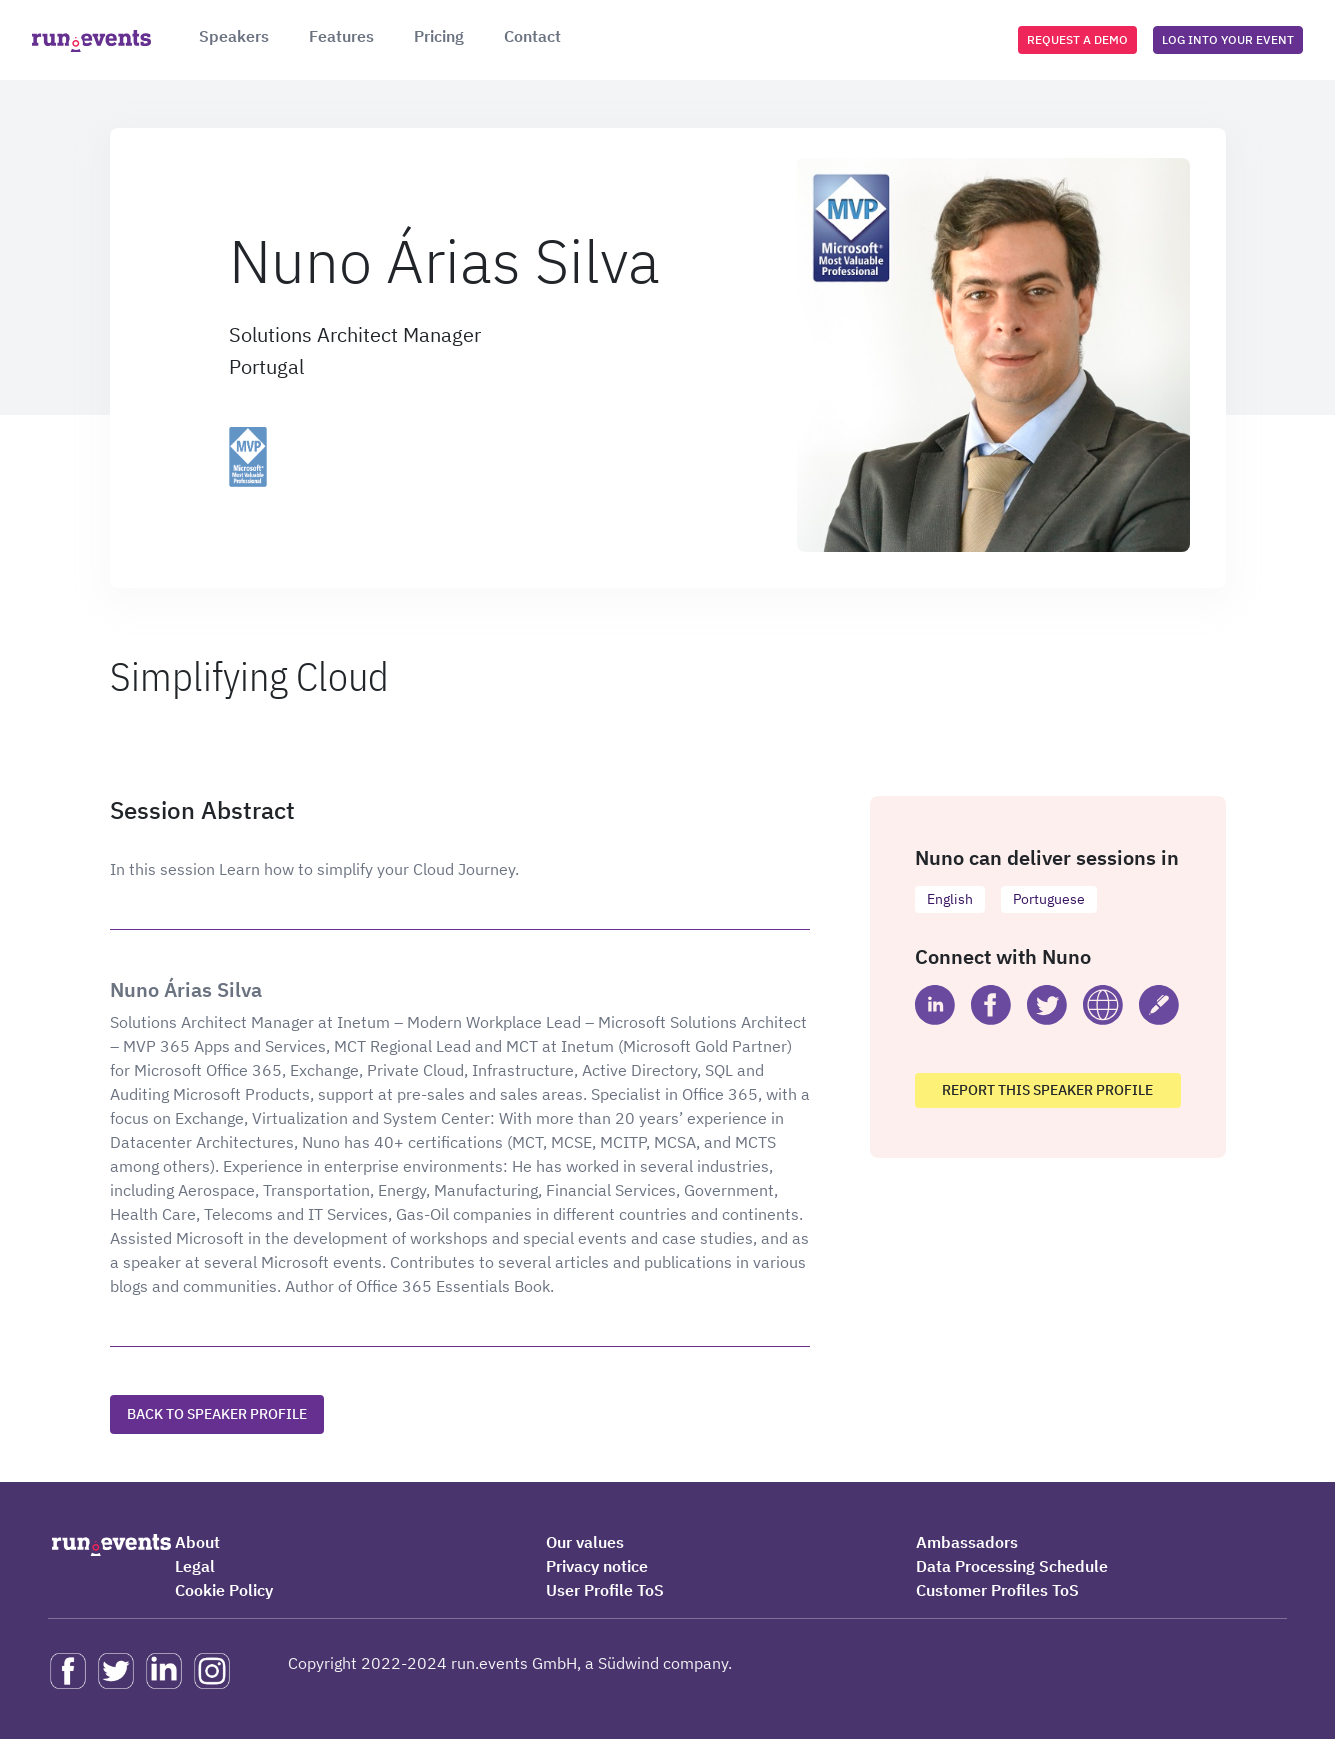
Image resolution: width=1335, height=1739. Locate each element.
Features (341, 36)
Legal (195, 1566)
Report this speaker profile (1047, 1090)
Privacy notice (597, 1566)
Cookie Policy (224, 1590)
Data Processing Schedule (1012, 1566)
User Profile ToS (605, 1590)
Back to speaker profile (217, 1414)
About (197, 1542)
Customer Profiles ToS (997, 1590)
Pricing (439, 36)
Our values (585, 1542)
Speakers (234, 36)
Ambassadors (967, 1542)
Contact (532, 36)
